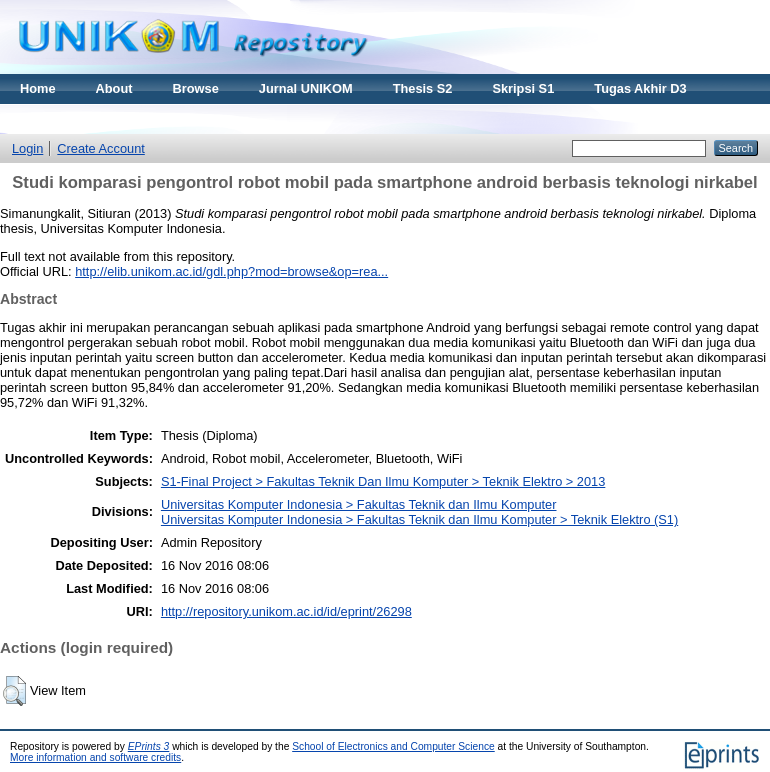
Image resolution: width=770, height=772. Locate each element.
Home (38, 88)
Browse (196, 88)
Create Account (101, 148)
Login (27, 148)
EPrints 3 (149, 746)
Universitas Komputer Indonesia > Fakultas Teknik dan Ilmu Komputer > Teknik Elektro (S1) (419, 519)
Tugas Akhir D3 (640, 88)
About (114, 88)
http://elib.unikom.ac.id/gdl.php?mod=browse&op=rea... (231, 271)
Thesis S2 (423, 88)
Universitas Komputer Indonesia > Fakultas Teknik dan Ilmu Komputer (359, 504)
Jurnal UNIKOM (306, 88)
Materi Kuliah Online (82, 118)
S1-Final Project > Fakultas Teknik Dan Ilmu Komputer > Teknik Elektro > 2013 (383, 481)
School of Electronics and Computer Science (393, 746)
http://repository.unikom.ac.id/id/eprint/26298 (286, 611)
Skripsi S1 (523, 88)
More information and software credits (95, 757)
